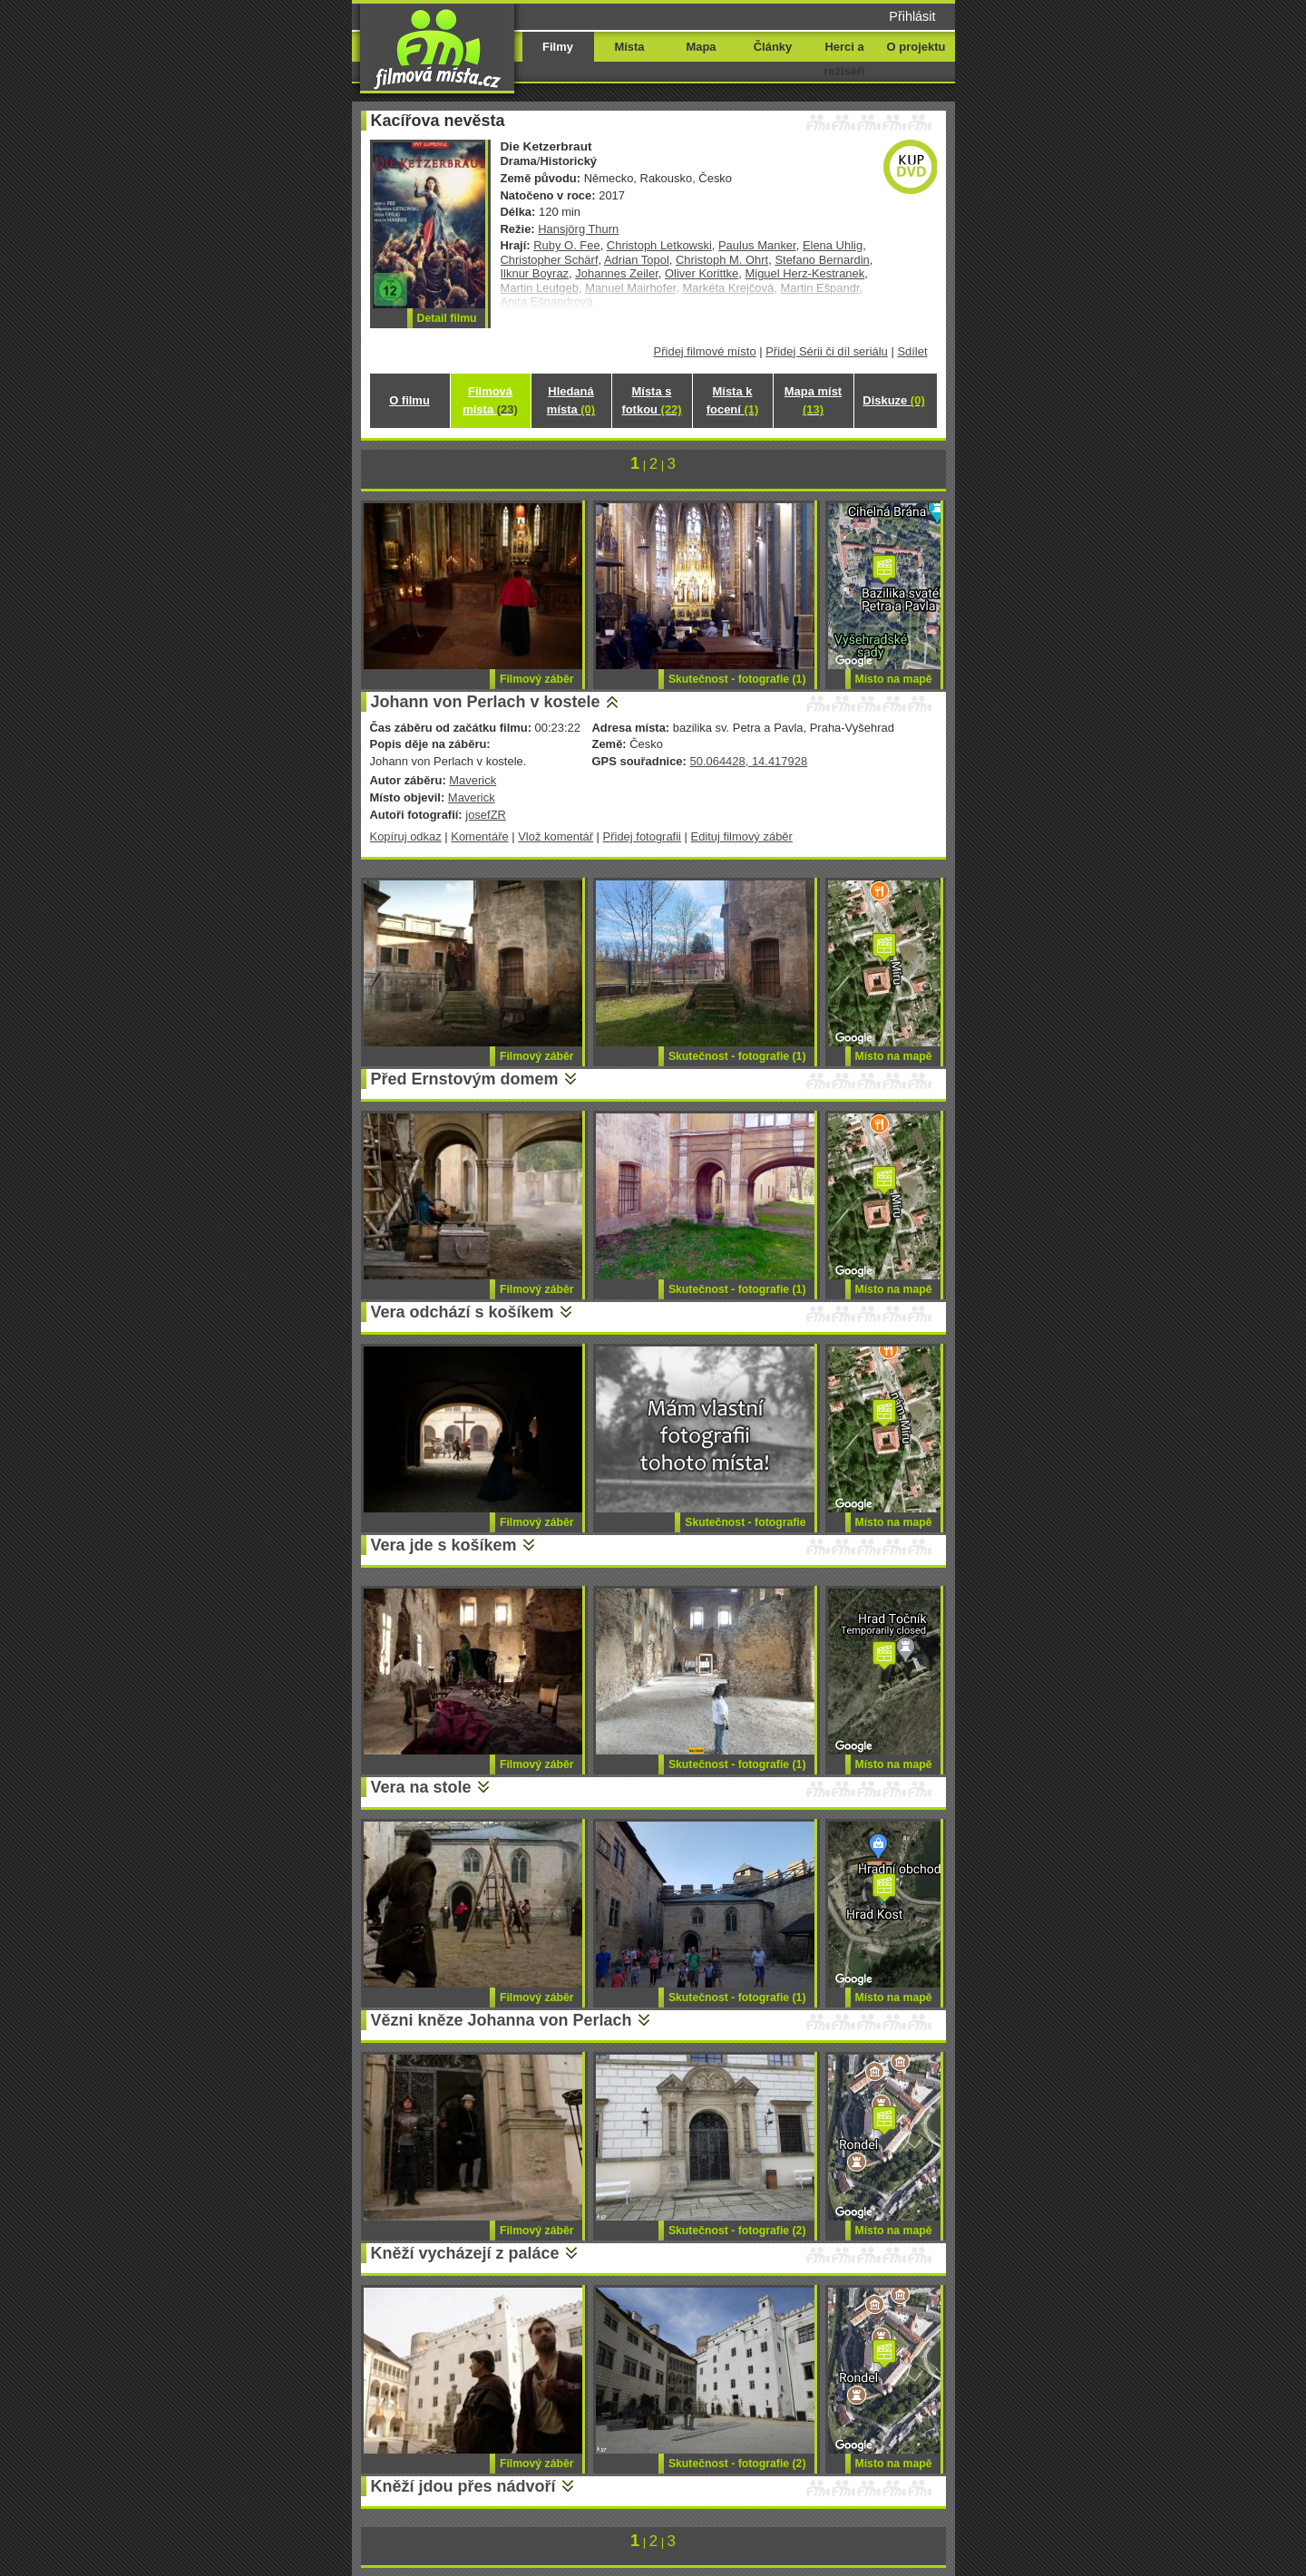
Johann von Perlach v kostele (485, 702)
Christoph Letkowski (659, 245)
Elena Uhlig (833, 245)
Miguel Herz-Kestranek (805, 273)
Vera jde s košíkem (444, 1545)
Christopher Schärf (550, 260)
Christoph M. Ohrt (722, 260)
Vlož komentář (555, 836)
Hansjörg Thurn (578, 229)
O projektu (916, 46)
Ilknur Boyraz (535, 273)
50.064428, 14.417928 (748, 761)
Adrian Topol (636, 260)
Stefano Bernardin (822, 260)
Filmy (557, 46)
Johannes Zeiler (616, 273)
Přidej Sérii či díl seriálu (826, 351)
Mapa (701, 46)
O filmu (409, 400)
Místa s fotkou (651, 400)
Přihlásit (912, 16)
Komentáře (479, 836)
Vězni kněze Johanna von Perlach (501, 2020)
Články (773, 46)
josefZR (485, 814)
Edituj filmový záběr (742, 836)
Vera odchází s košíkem (462, 1312)
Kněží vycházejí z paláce (465, 2253)
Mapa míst (813, 400)
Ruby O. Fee (566, 245)
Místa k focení (733, 400)
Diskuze (893, 400)
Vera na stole (421, 1787)
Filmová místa (490, 400)
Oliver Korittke (701, 273)
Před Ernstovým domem (465, 1079)
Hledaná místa (571, 400)
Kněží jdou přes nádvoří (463, 2486)
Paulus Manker (757, 245)
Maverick (472, 780)
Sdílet (912, 351)
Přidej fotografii (642, 836)
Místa (629, 46)
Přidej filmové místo (705, 351)
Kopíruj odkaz (406, 836)
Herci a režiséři (844, 59)
